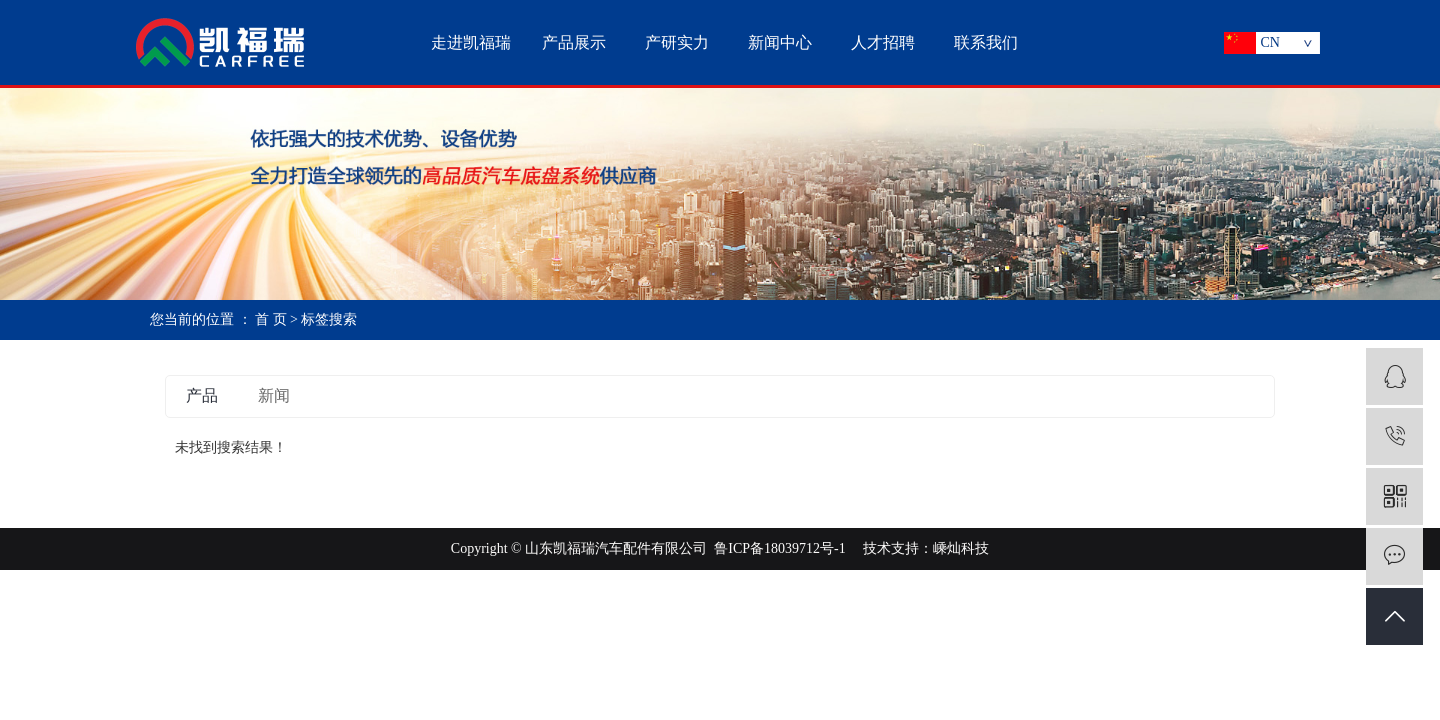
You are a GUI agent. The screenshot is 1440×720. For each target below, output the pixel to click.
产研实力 (677, 42)
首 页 (271, 319)
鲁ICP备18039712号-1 (779, 548)
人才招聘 (883, 42)
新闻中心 (780, 42)
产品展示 (574, 42)
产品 (202, 395)
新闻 (274, 395)
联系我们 (986, 42)
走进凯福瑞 (471, 42)
